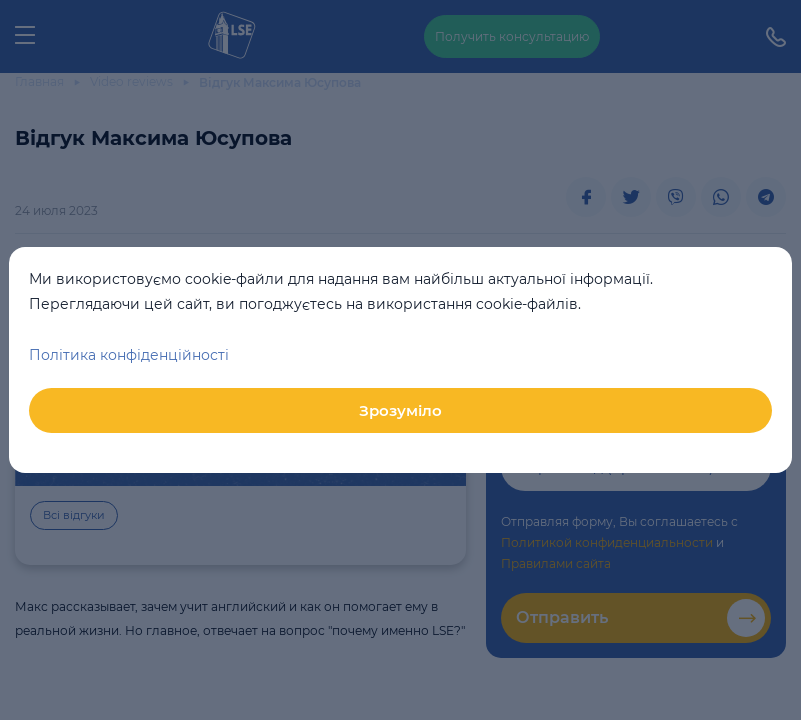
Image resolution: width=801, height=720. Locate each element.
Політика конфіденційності (129, 355)
